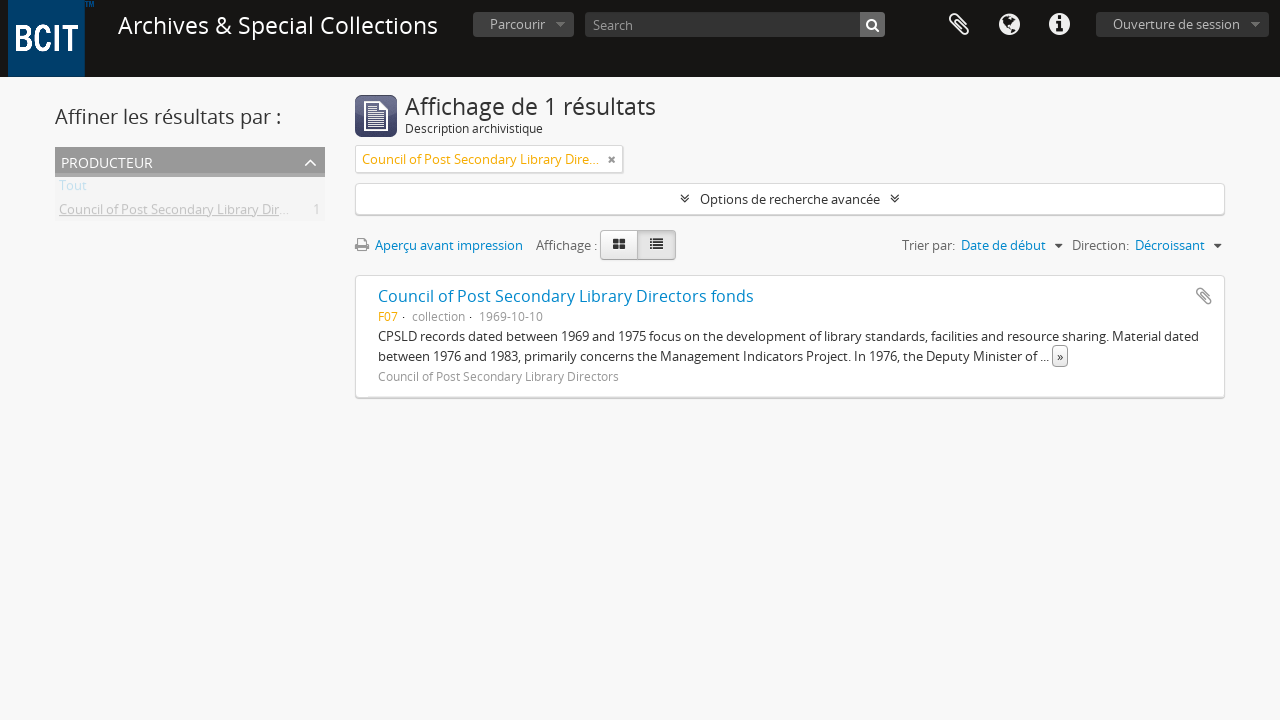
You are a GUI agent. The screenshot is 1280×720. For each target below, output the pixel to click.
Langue (1009, 25)
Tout (73, 189)
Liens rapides (1059, 25)
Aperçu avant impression (439, 245)
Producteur (107, 160)
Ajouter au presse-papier (1204, 296)
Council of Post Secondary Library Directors (187, 213)
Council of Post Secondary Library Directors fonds (566, 296)
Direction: (1100, 245)
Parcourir (517, 24)
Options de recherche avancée (790, 199)
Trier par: (928, 245)
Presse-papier (959, 25)
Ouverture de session (1176, 24)
